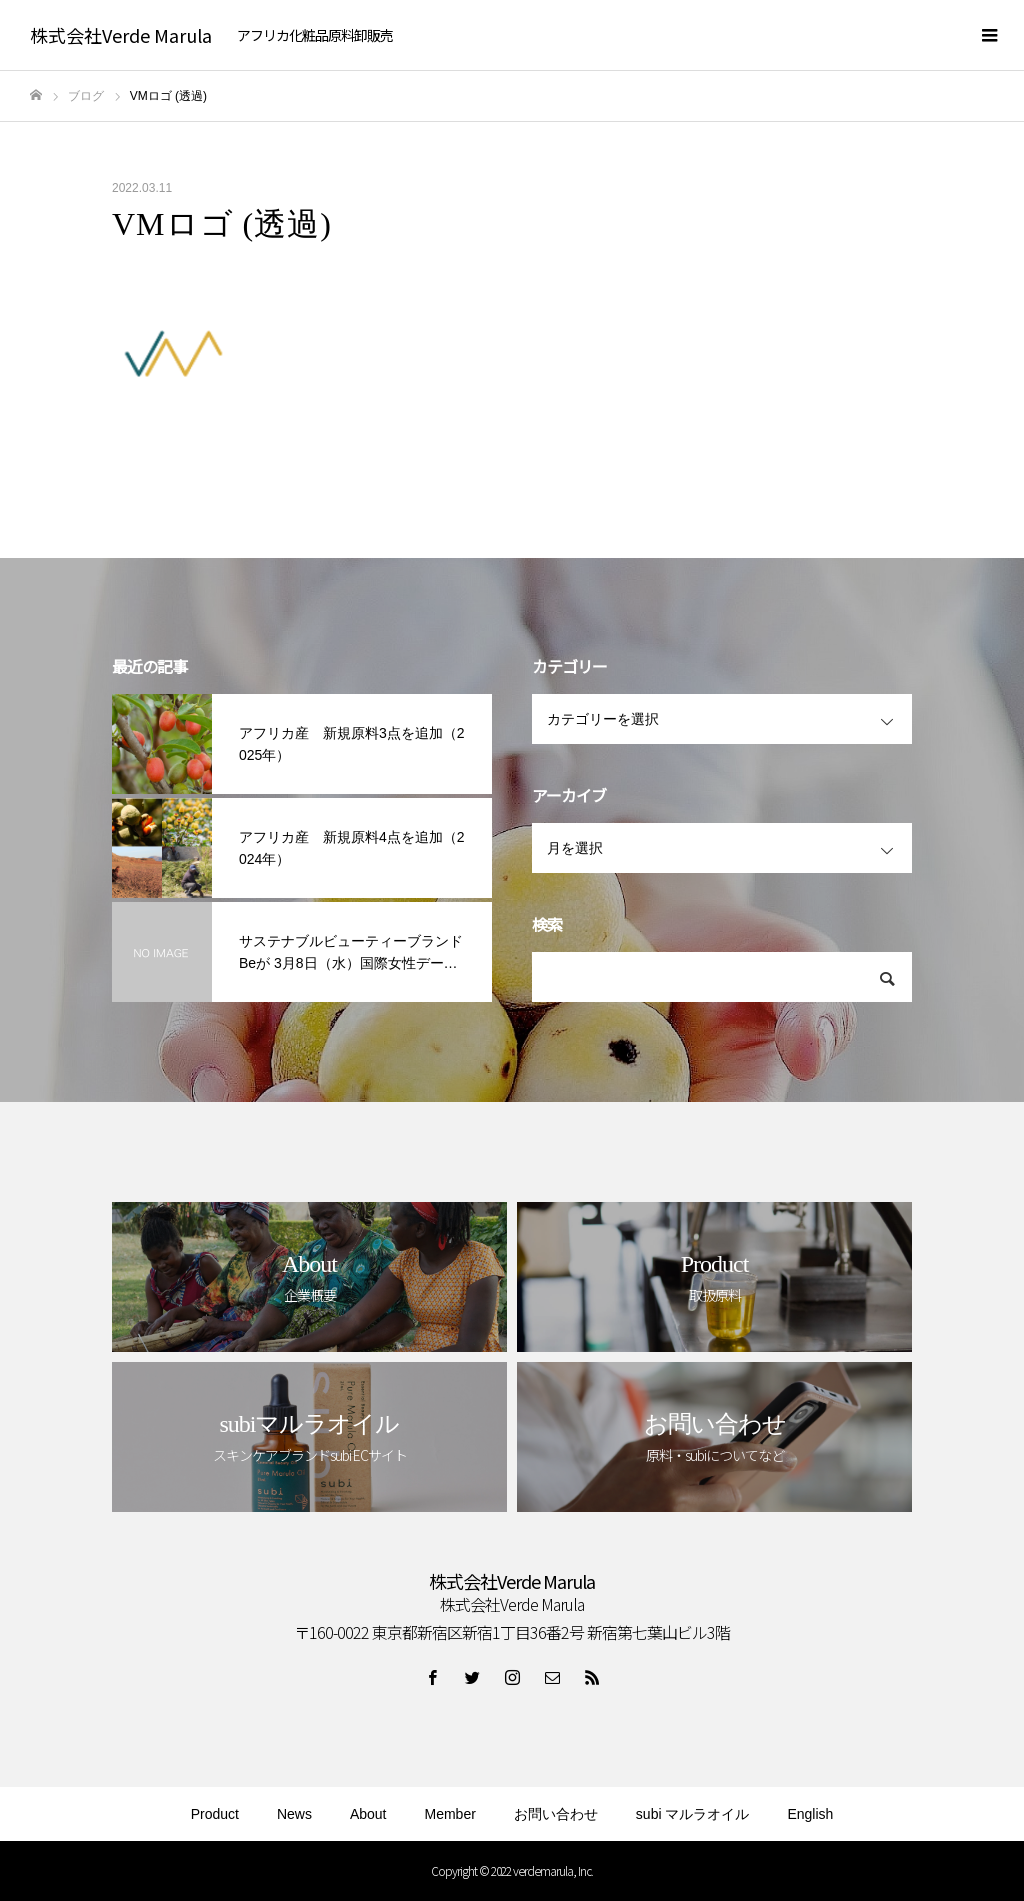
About (368, 1814)
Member (450, 1814)
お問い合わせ (556, 1814)
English (810, 1814)
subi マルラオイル (693, 1814)
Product (215, 1814)
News (294, 1814)
